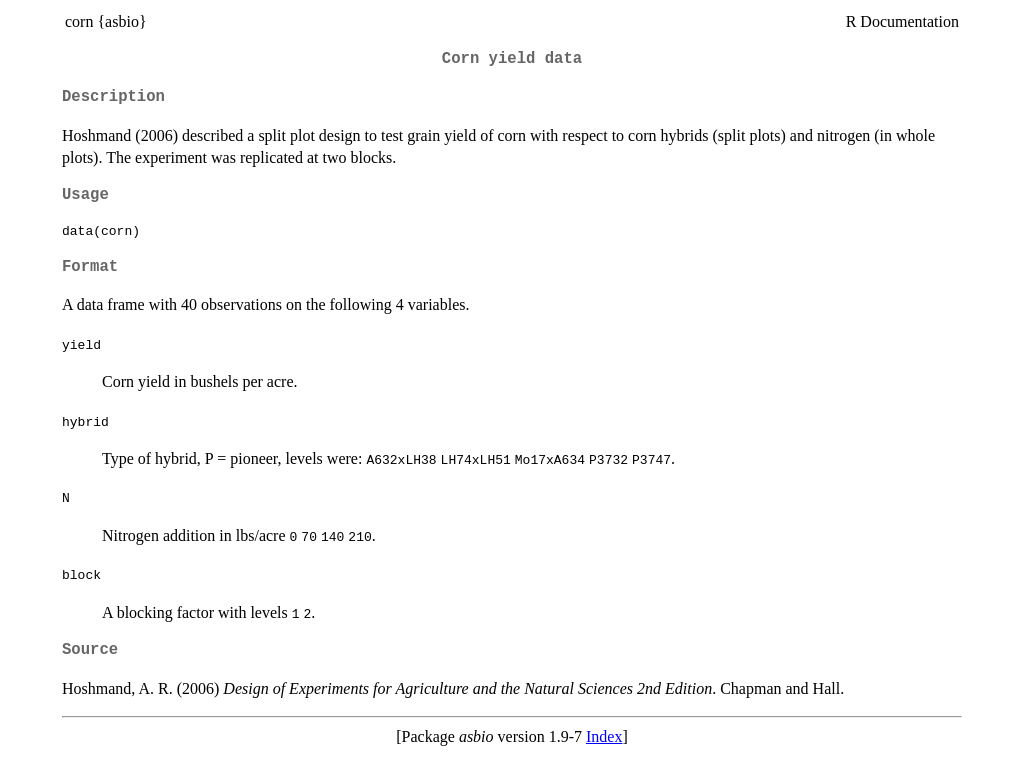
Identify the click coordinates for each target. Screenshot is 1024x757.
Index (604, 736)
